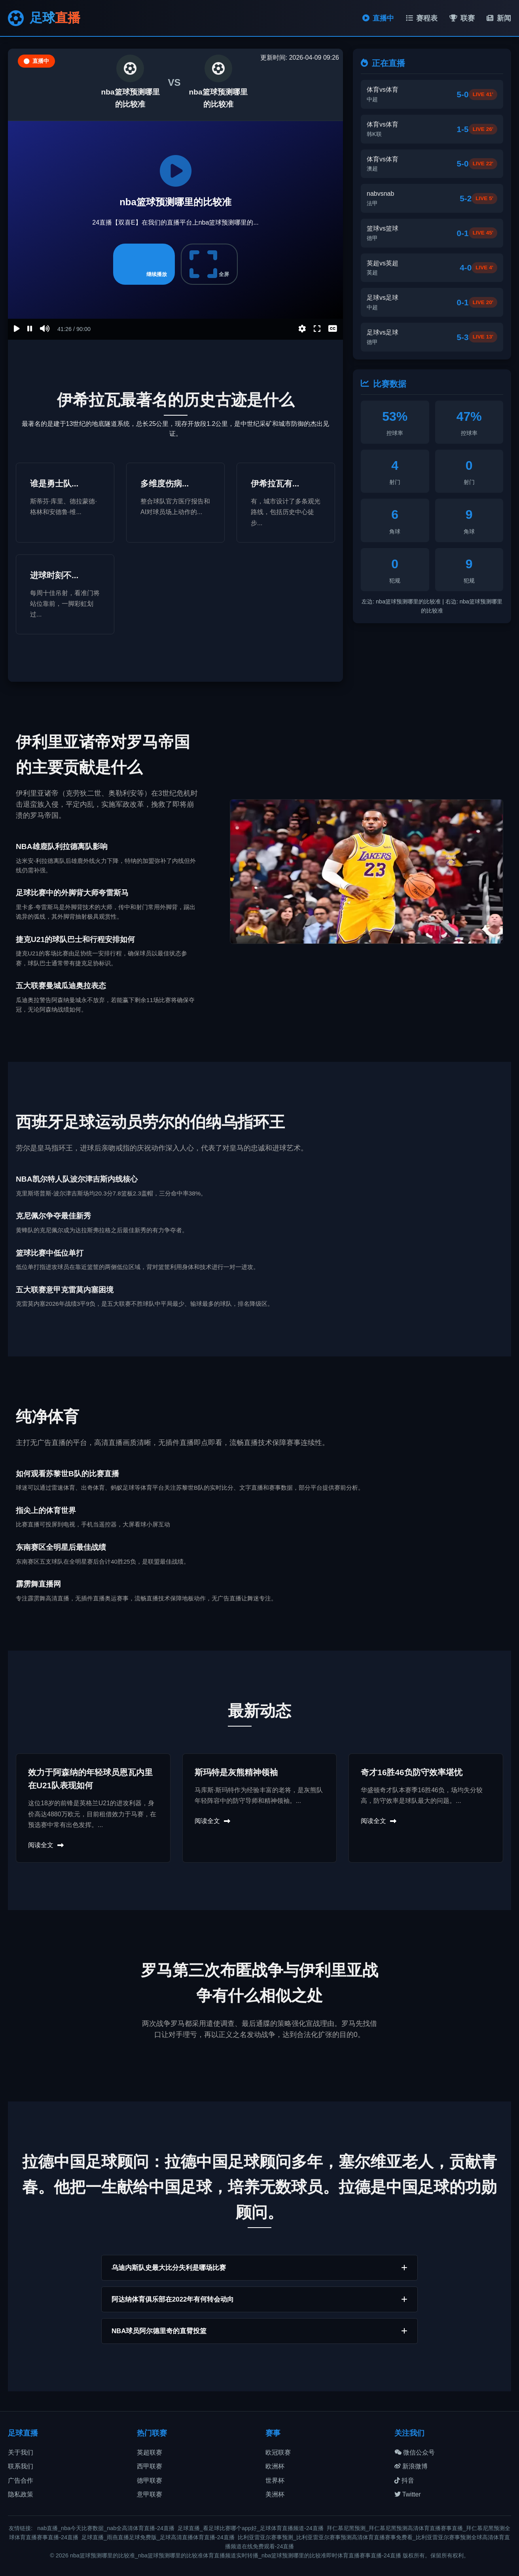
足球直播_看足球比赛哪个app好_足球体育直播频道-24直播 (251, 2528)
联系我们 (20, 2466)
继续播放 (144, 264)
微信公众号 (414, 2452)
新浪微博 (411, 2466)
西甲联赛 (149, 2466)
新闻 (499, 18)
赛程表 (422, 18)
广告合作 (20, 2480)
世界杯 (274, 2480)
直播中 (378, 18)
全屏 (209, 264)
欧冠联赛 (278, 2452)
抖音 (404, 2480)
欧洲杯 (274, 2466)
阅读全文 (46, 1845)
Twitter (407, 2494)
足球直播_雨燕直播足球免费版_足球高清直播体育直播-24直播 (158, 2537)
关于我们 (20, 2452)
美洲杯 (274, 2494)
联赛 (462, 18)
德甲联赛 (149, 2480)
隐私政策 (20, 2494)
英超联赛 (149, 2452)
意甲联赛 (149, 2494)
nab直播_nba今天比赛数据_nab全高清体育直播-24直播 (105, 2528)
